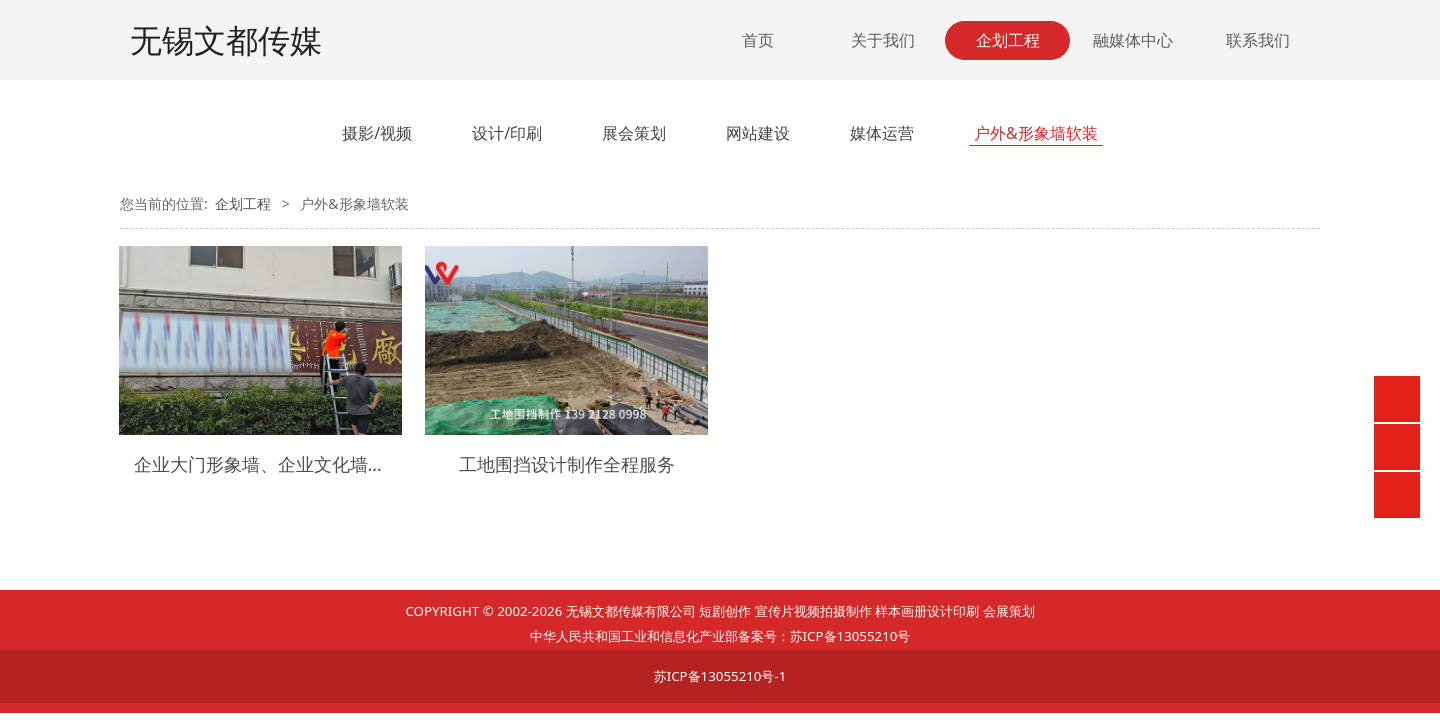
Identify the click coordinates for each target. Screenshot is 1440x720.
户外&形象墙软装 (1036, 133)
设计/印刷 (507, 133)
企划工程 (1008, 40)
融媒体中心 (1133, 40)
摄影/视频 (377, 133)
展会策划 (634, 133)
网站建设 (758, 133)
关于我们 (883, 40)
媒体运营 (882, 133)
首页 (758, 40)
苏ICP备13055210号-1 (720, 676)
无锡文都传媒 (226, 39)
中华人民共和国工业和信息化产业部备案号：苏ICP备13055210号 (720, 636)
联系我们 (1258, 40)
